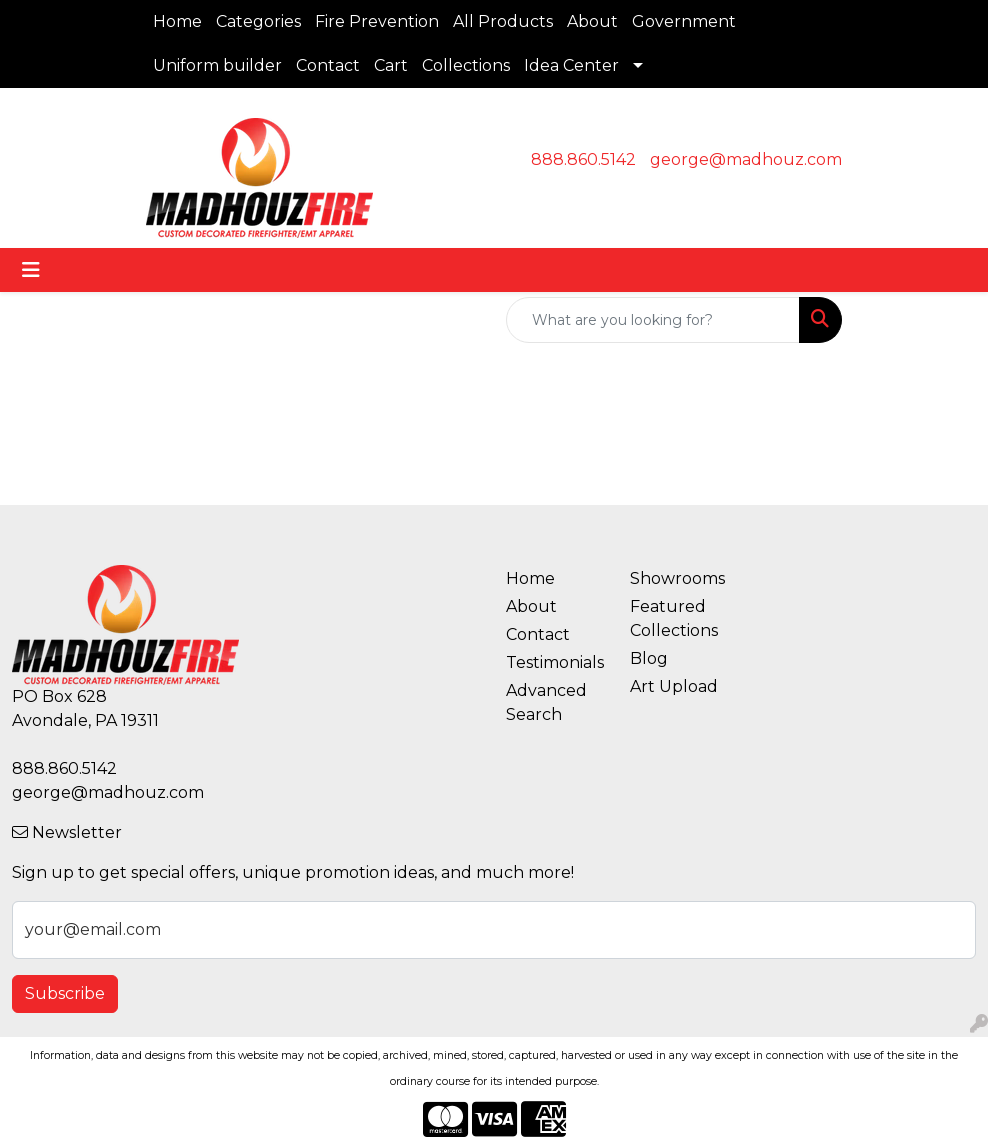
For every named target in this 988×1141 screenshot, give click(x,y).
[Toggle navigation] (31, 270)
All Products (503, 21)
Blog (649, 658)
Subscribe (65, 993)
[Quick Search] (653, 320)
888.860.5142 (583, 159)
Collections (466, 65)
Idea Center (571, 65)
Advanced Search (546, 702)
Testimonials (555, 662)
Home (177, 21)
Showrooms (677, 578)
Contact (328, 65)
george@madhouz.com (746, 159)
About (592, 21)
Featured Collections (674, 618)
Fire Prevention (377, 21)
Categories (258, 21)
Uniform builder (217, 65)
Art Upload (674, 686)
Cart (391, 65)
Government (684, 21)
